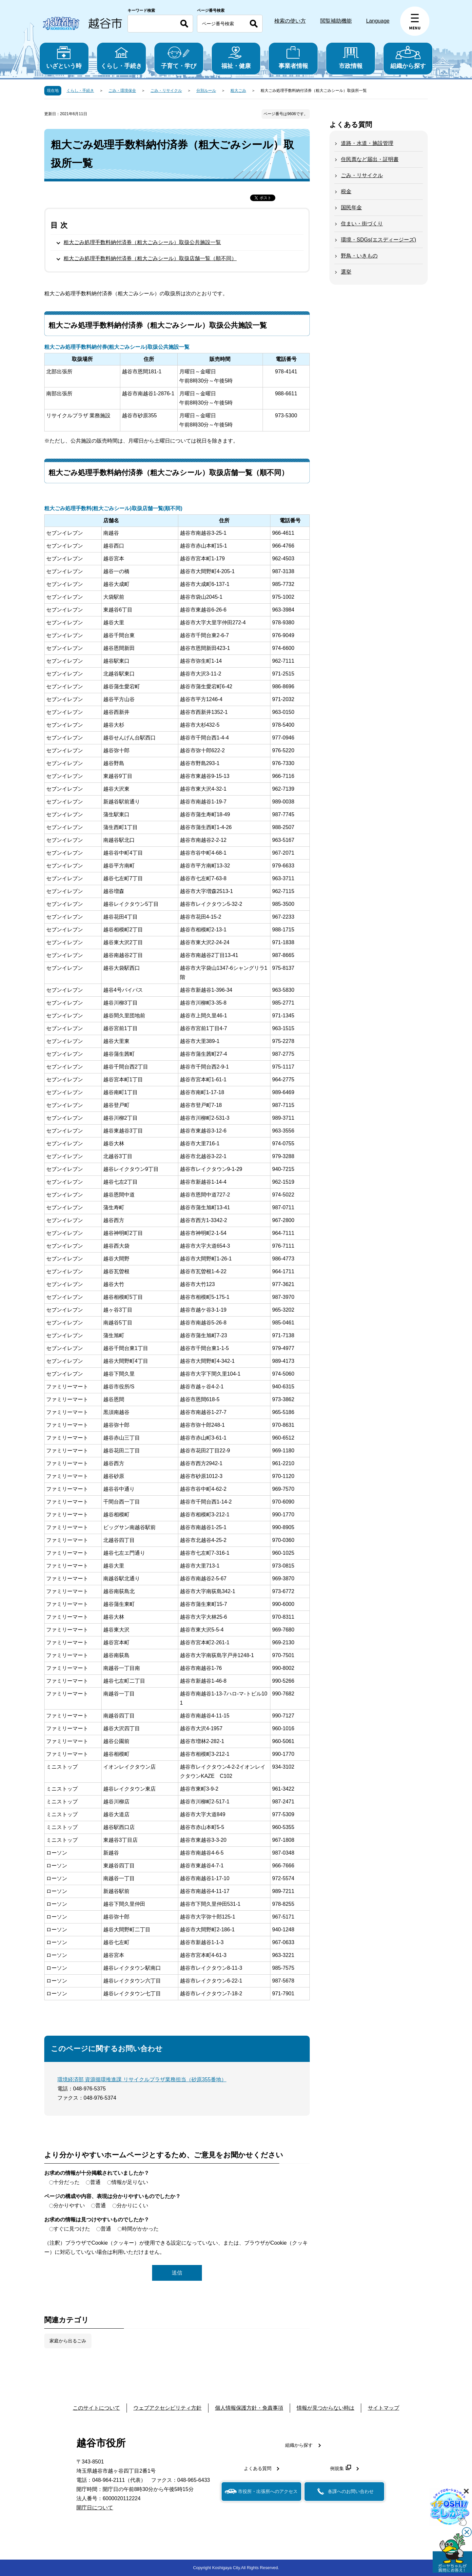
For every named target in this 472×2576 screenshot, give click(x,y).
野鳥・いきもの (359, 256)
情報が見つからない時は (325, 2408)
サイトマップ (383, 2408)
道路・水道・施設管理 (367, 143)
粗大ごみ (238, 90)
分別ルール (206, 90)
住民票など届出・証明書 (370, 159)
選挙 (346, 272)
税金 (346, 191)
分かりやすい (69, 2205)
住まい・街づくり (362, 223)
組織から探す (407, 57)
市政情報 (350, 57)
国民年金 (351, 207)
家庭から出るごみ (67, 2340)
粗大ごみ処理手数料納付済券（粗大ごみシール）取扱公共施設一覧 (142, 242)
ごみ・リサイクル (166, 90)
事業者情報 (293, 57)
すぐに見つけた (71, 2229)
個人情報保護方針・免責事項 (249, 2408)
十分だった (66, 2182)
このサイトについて (96, 2408)
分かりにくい (132, 2205)
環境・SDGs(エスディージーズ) (378, 239)
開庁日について (94, 2507)
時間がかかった (140, 2229)
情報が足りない (129, 2182)
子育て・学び (178, 57)
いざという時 (64, 57)
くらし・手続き (121, 57)
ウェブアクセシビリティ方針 (167, 2408)
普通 (95, 2182)
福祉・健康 (236, 57)
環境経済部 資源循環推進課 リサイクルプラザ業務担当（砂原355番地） (141, 2079)
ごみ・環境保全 (122, 90)
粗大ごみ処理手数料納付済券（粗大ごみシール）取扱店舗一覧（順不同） (150, 258)
